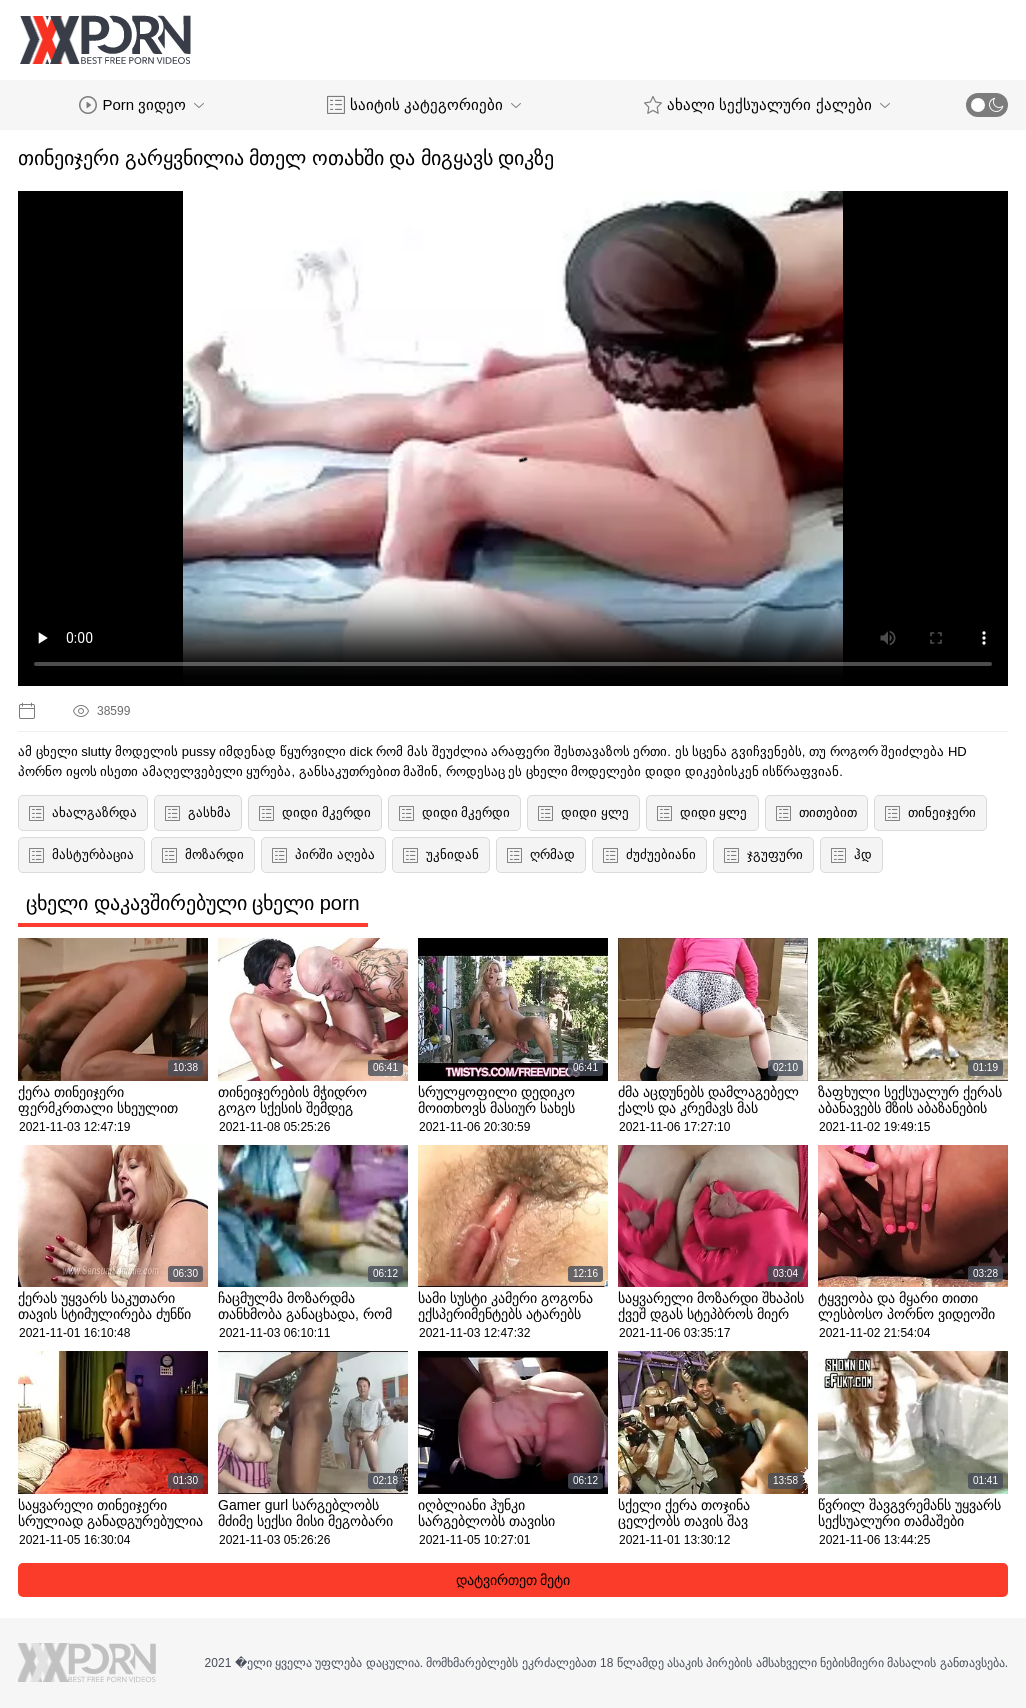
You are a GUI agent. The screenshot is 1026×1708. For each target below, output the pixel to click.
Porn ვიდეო (141, 105)
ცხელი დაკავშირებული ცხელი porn (193, 903)
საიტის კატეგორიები (424, 105)
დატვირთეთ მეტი (513, 1580)
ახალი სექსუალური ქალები (766, 105)
